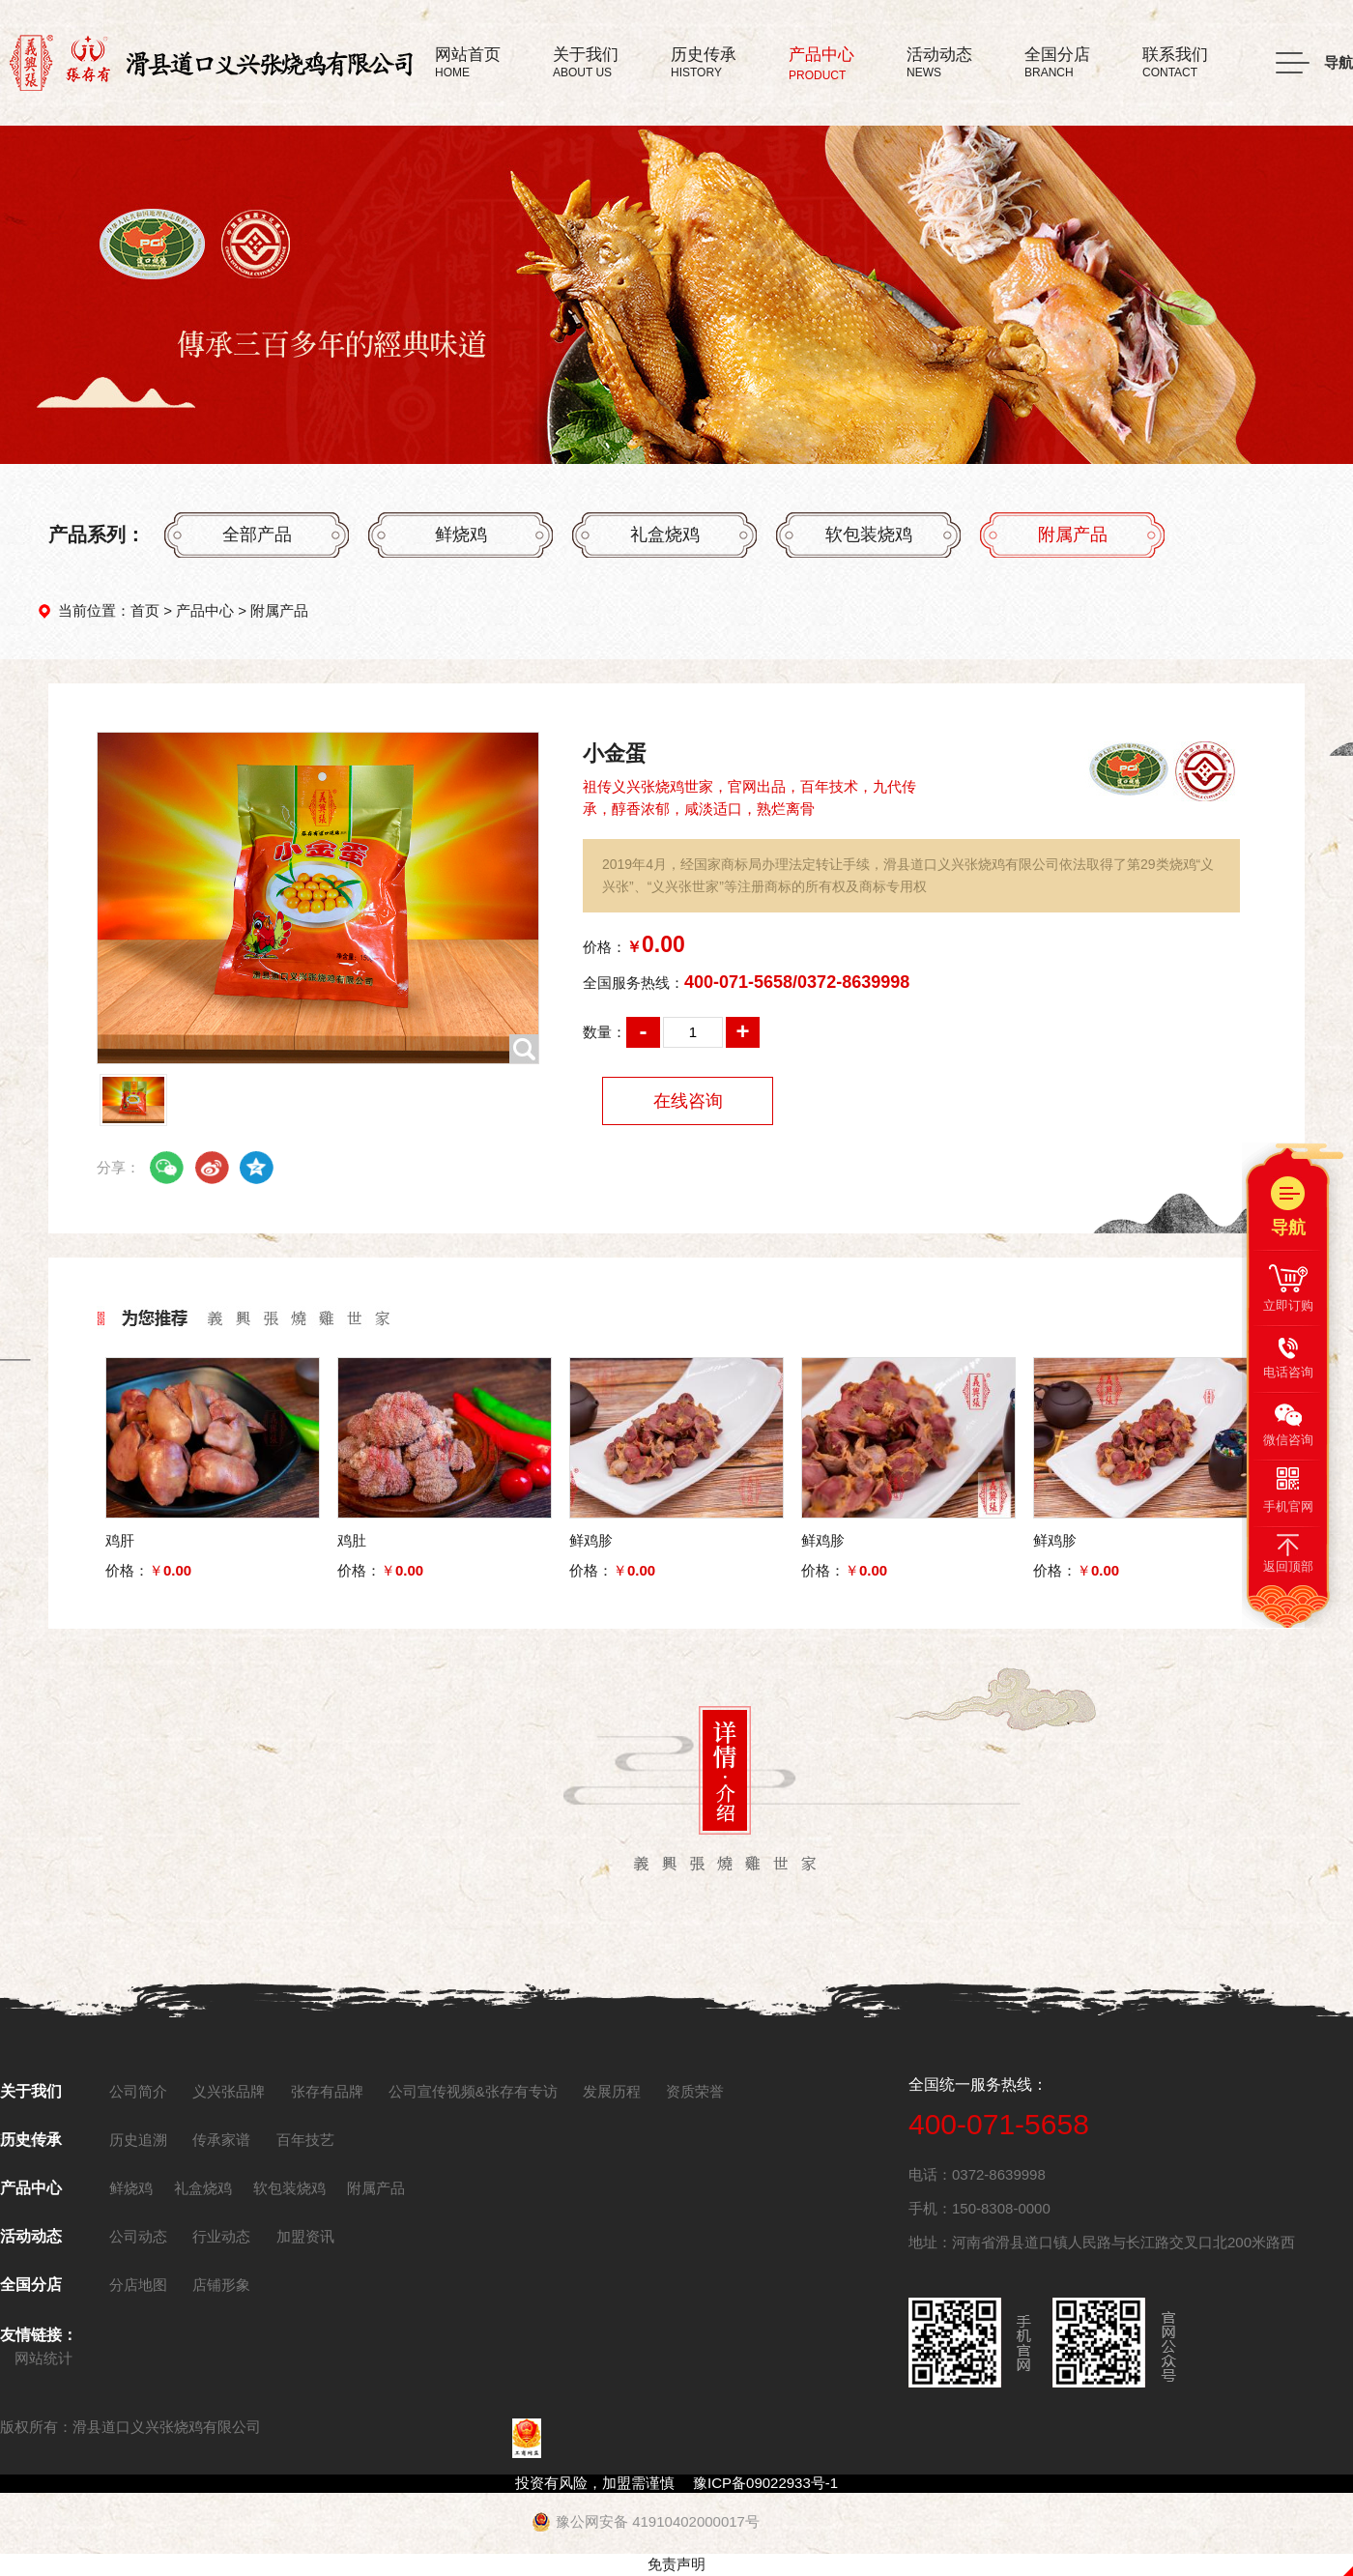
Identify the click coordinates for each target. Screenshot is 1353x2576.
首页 (144, 610)
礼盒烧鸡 (665, 534)
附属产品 (1073, 534)
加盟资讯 (305, 2236)
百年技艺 (305, 2139)
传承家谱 (221, 2139)
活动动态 (31, 2236)
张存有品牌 (327, 2091)
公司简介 (138, 2091)
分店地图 (138, 2284)
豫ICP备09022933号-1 (765, 2483)
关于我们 (31, 2091)
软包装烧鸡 (868, 534)
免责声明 (676, 2564)
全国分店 (31, 2284)
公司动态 (138, 2236)
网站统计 (43, 2358)
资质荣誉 (695, 2091)
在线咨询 (688, 1101)
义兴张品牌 (228, 2091)
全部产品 (257, 534)
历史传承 (31, 2139)
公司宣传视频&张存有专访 (473, 2091)
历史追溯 (138, 2139)
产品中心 (205, 610)
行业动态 (221, 2236)
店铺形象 (221, 2284)
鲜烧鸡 (461, 534)
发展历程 (612, 2091)
